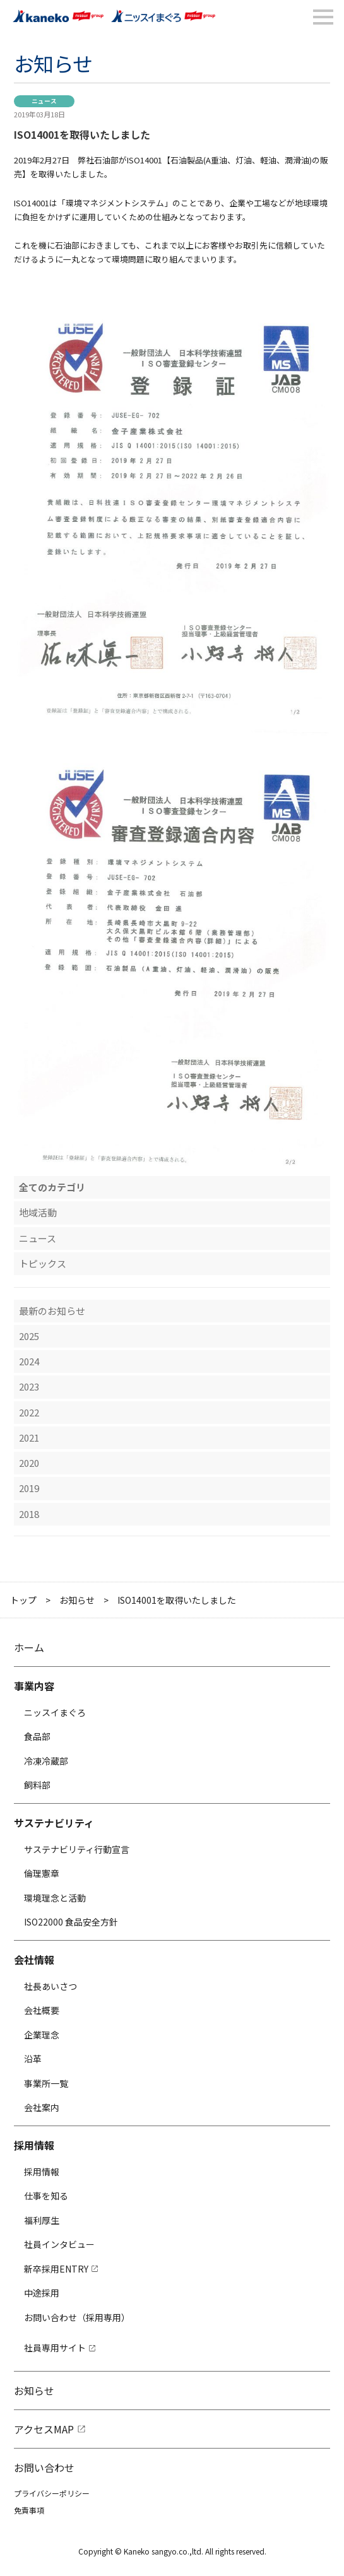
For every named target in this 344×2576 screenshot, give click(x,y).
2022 (29, 1412)
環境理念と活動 (55, 1897)
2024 (29, 1361)
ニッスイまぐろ (55, 1712)
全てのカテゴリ (52, 1187)
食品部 (37, 1736)
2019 (29, 1488)
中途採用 (41, 2292)
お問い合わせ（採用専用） (77, 2317)
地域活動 (38, 1212)
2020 (29, 1462)
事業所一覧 (46, 2083)
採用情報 (41, 2171)
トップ (23, 1600)
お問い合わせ (44, 2467)
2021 (29, 1437)
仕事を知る (46, 2195)
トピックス (42, 1263)
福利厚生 (41, 2220)
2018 (29, 1513)
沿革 (33, 2058)
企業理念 (41, 2034)
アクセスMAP (44, 2429)
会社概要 (41, 2010)
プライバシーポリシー (52, 2493)
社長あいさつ (50, 1986)
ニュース (37, 1238)
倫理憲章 (41, 1873)
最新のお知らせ (52, 1310)
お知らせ (77, 1600)
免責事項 (29, 2510)
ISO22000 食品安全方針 (71, 1921)
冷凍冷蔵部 (46, 1761)
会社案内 (41, 2107)
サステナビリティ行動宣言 (76, 1849)
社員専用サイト (55, 2347)
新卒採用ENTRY (56, 2268)
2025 (29, 1336)
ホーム (29, 1647)
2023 (29, 1386)
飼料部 (37, 1785)
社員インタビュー (59, 2244)
